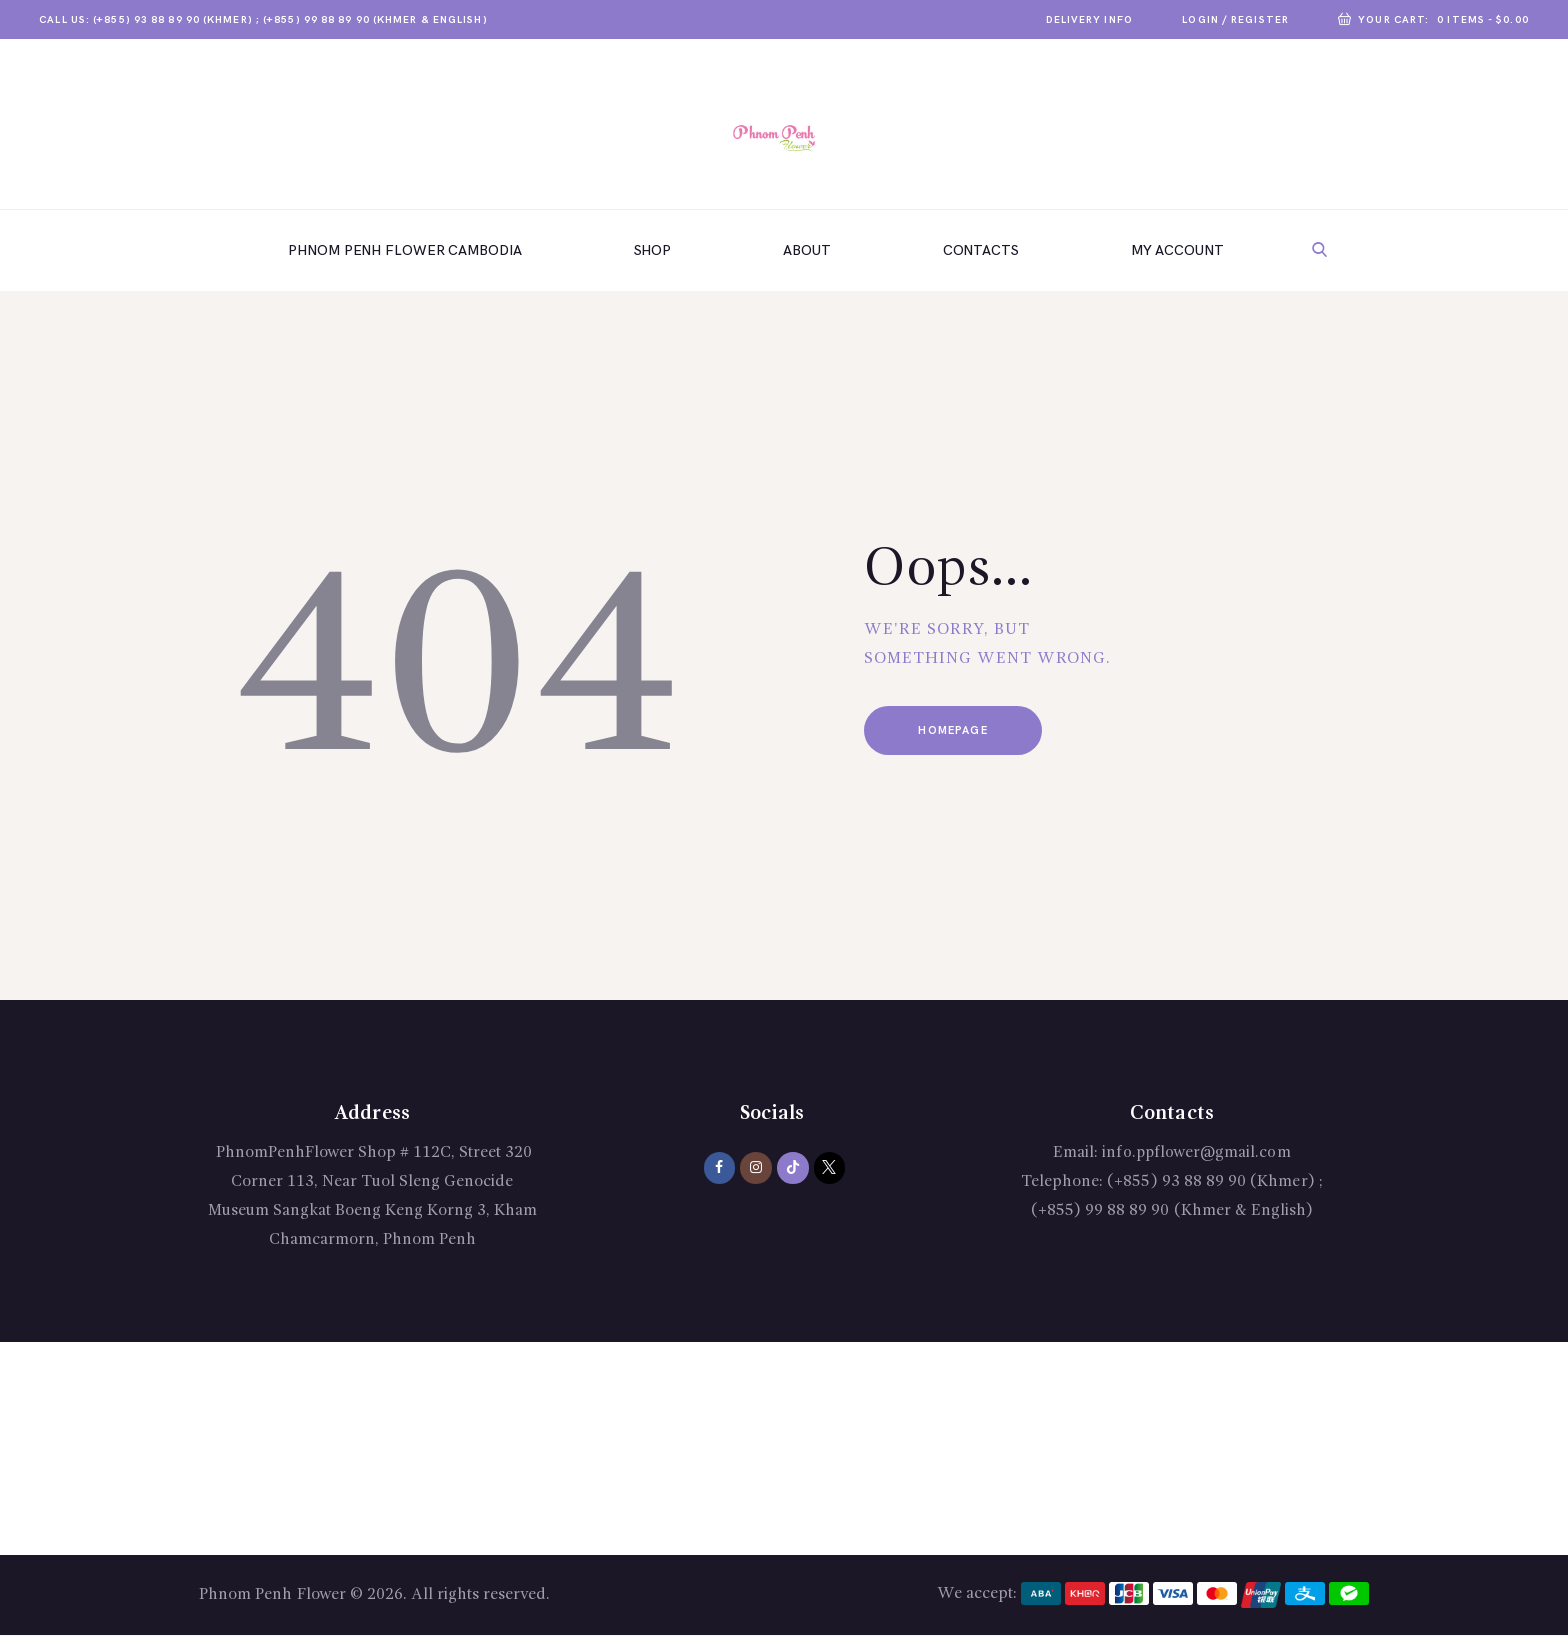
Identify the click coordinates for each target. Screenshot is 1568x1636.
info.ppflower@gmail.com (1197, 1153)
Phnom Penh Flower (272, 1595)
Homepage (957, 731)
